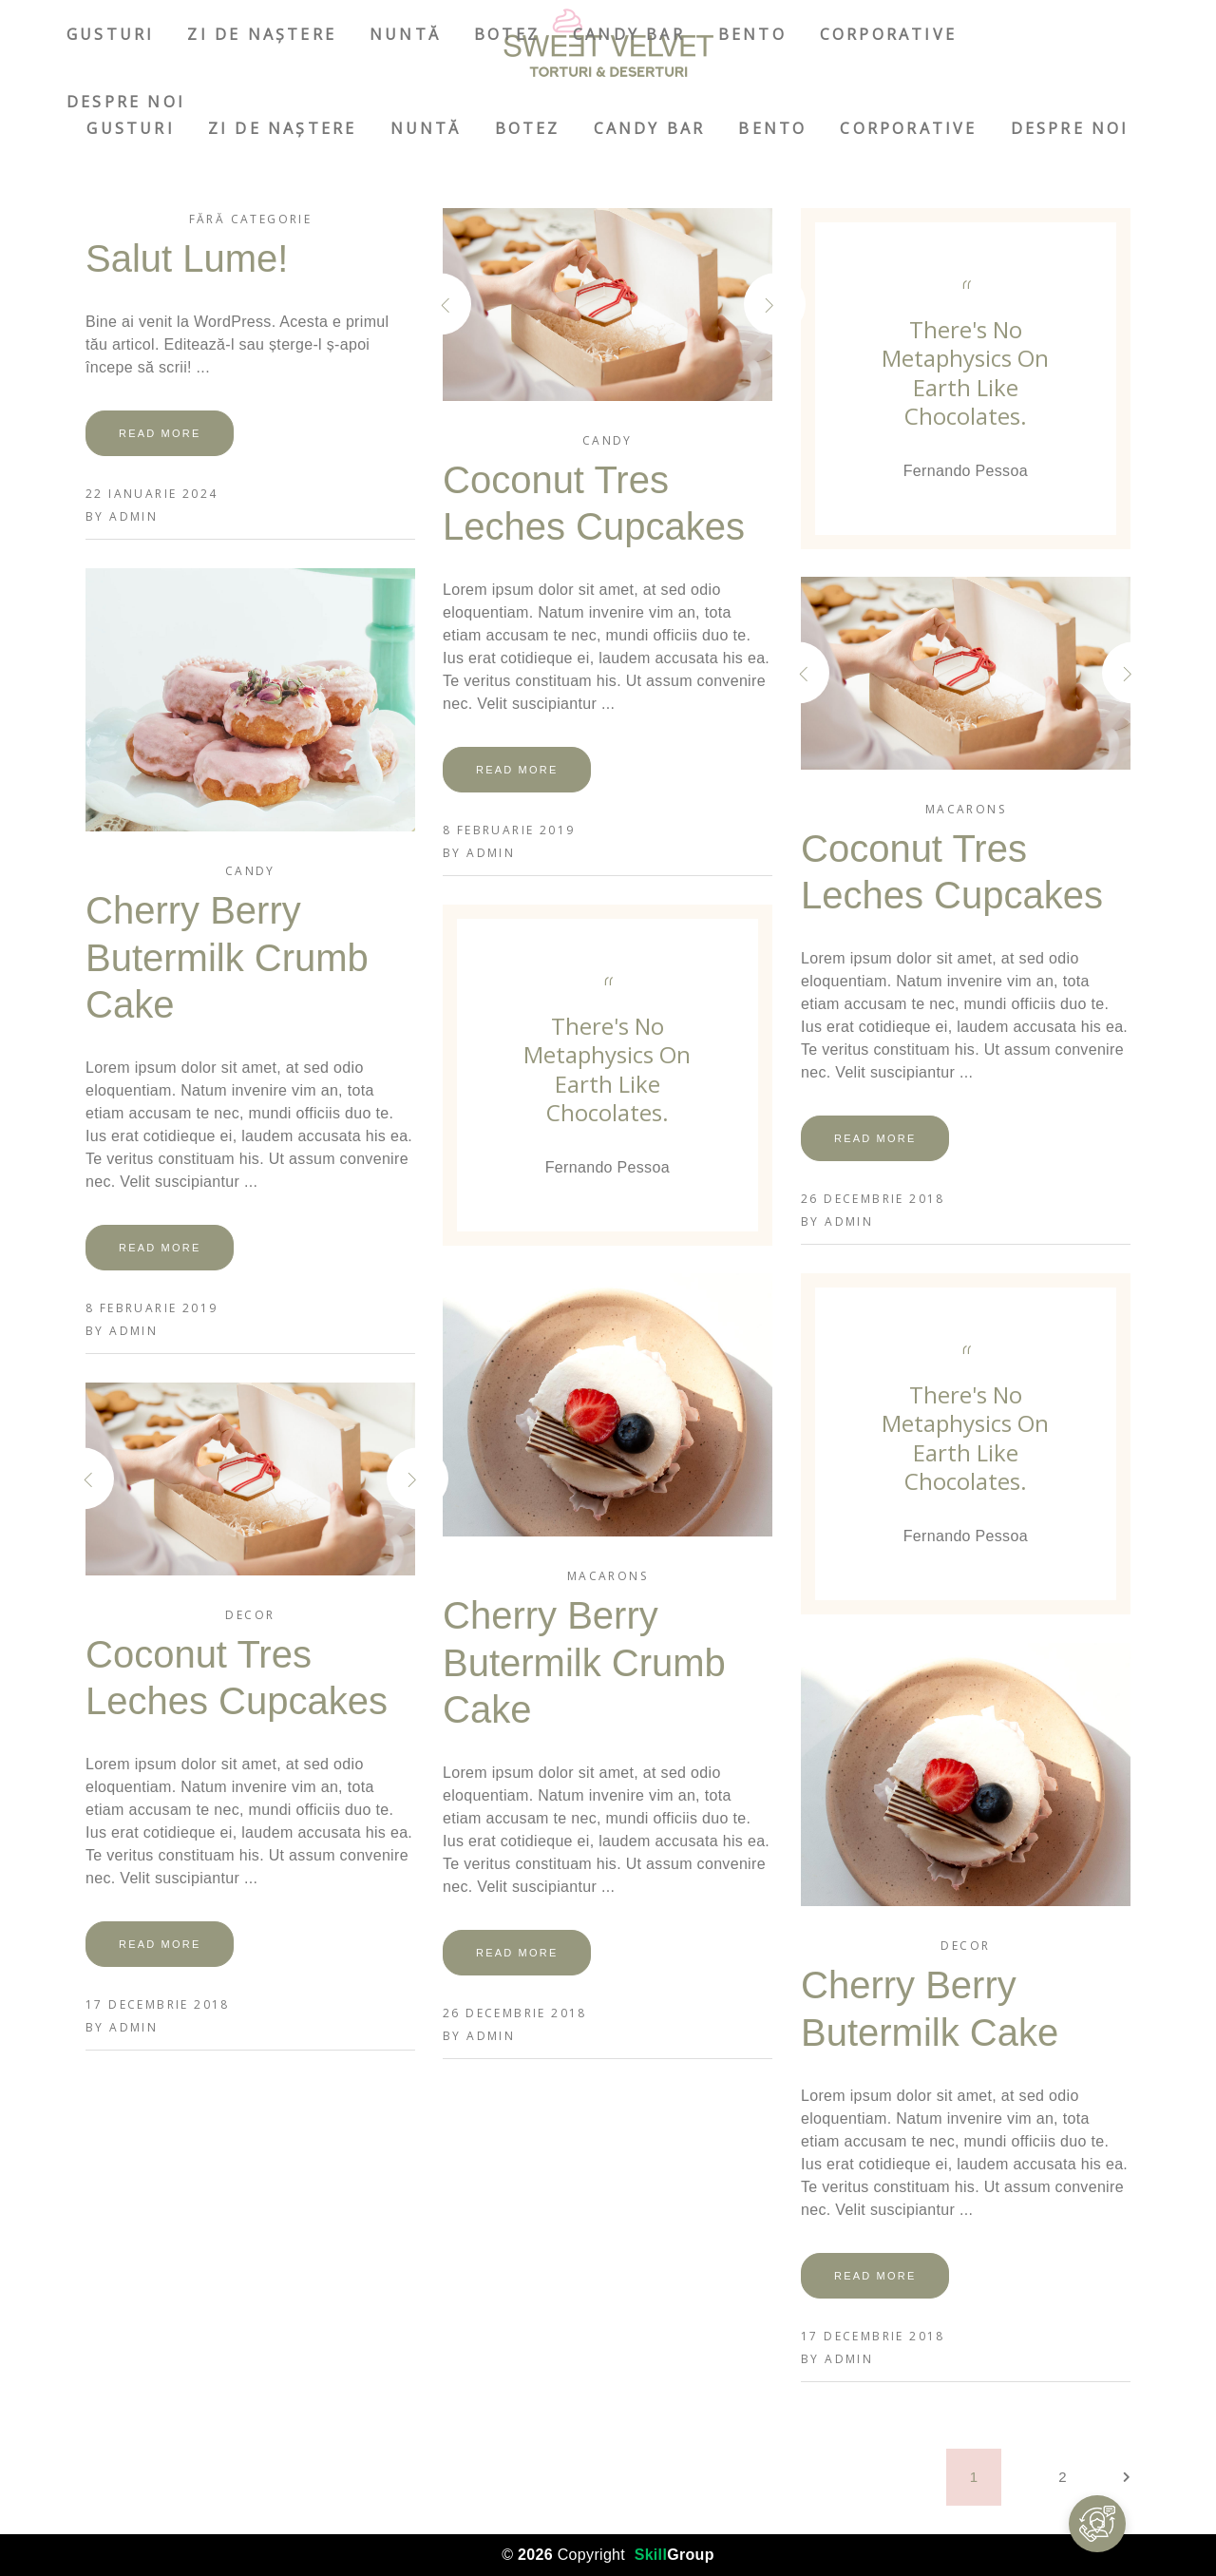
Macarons (965, 809)
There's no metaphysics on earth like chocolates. (965, 372)
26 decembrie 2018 (873, 1199)
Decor (250, 1615)
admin (133, 516)
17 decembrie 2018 (158, 2004)
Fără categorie (251, 219)
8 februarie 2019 (509, 830)
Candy (607, 440)
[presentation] (473, 304)
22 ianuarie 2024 (152, 494)
